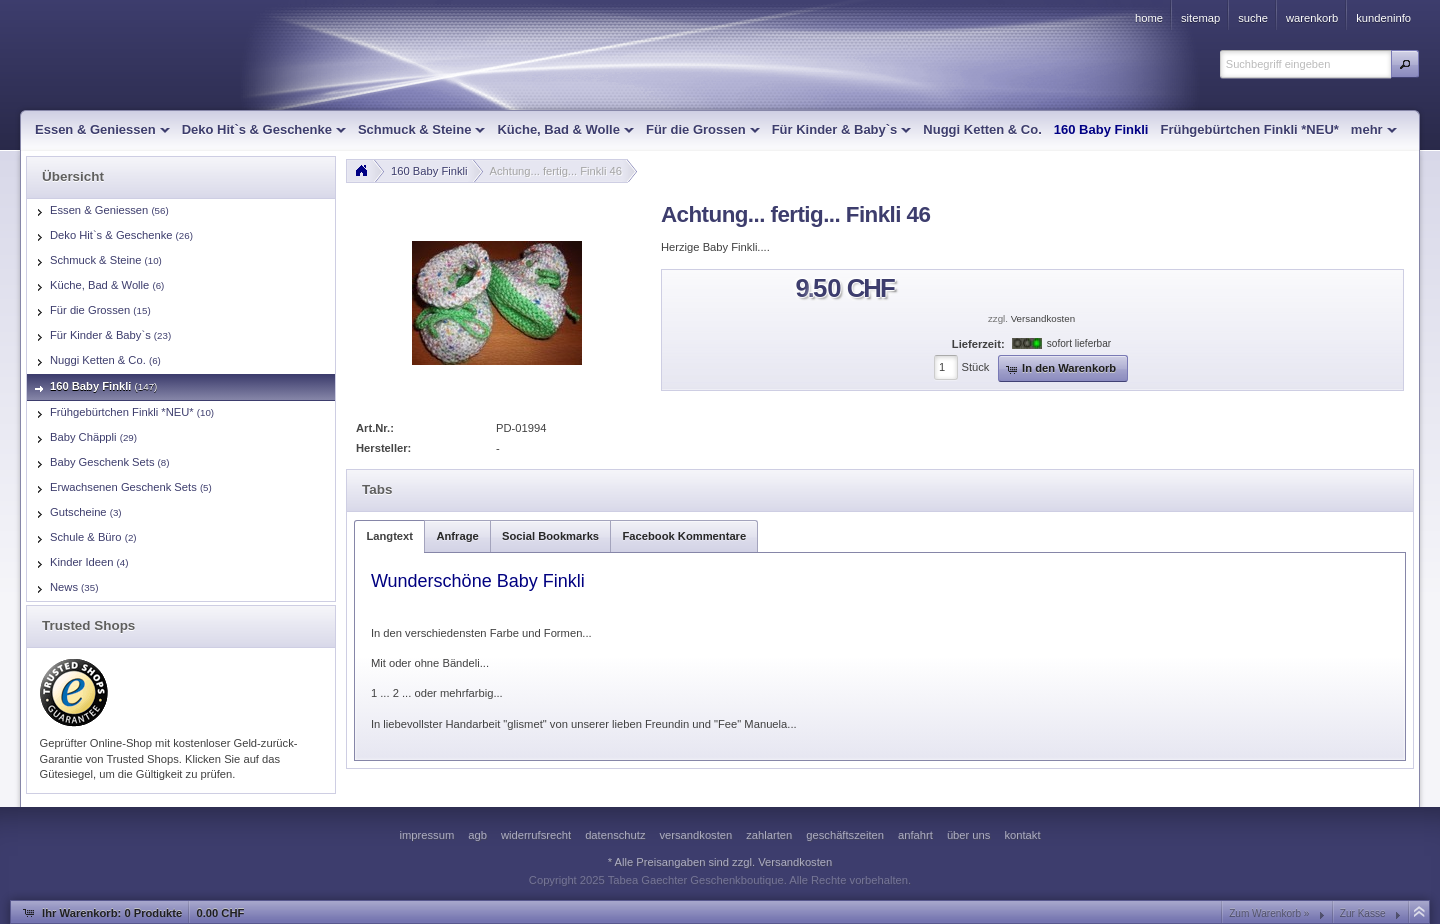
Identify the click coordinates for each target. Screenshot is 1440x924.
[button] (1405, 64)
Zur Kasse (1363, 913)
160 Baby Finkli (429, 171)
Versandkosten (1043, 318)
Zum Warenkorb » (1269, 913)
